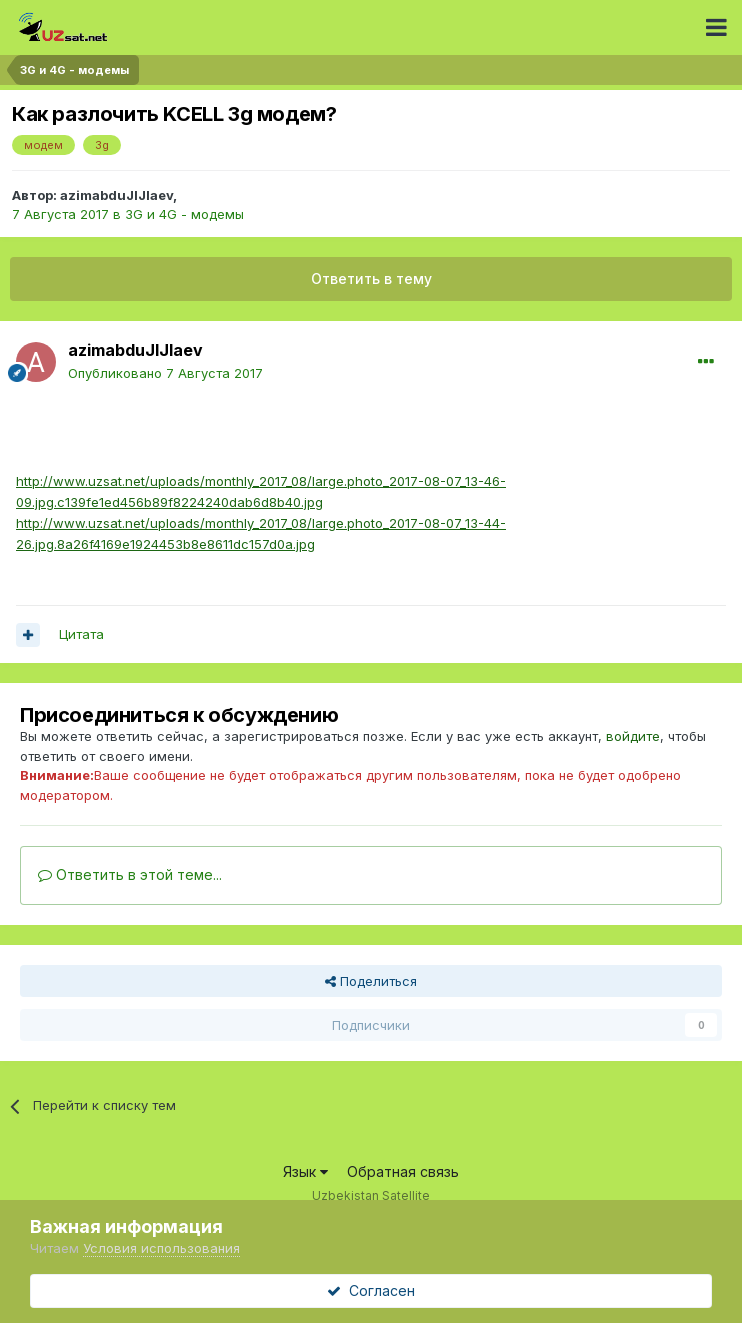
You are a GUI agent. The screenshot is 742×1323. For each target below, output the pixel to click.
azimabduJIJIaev (116, 195)
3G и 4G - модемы (184, 214)
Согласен (371, 1290)
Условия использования (161, 1248)
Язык (305, 1171)
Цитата (81, 634)
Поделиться (371, 981)
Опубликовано (165, 373)
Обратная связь (403, 1171)
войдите (633, 736)
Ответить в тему (371, 278)
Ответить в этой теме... (130, 874)
